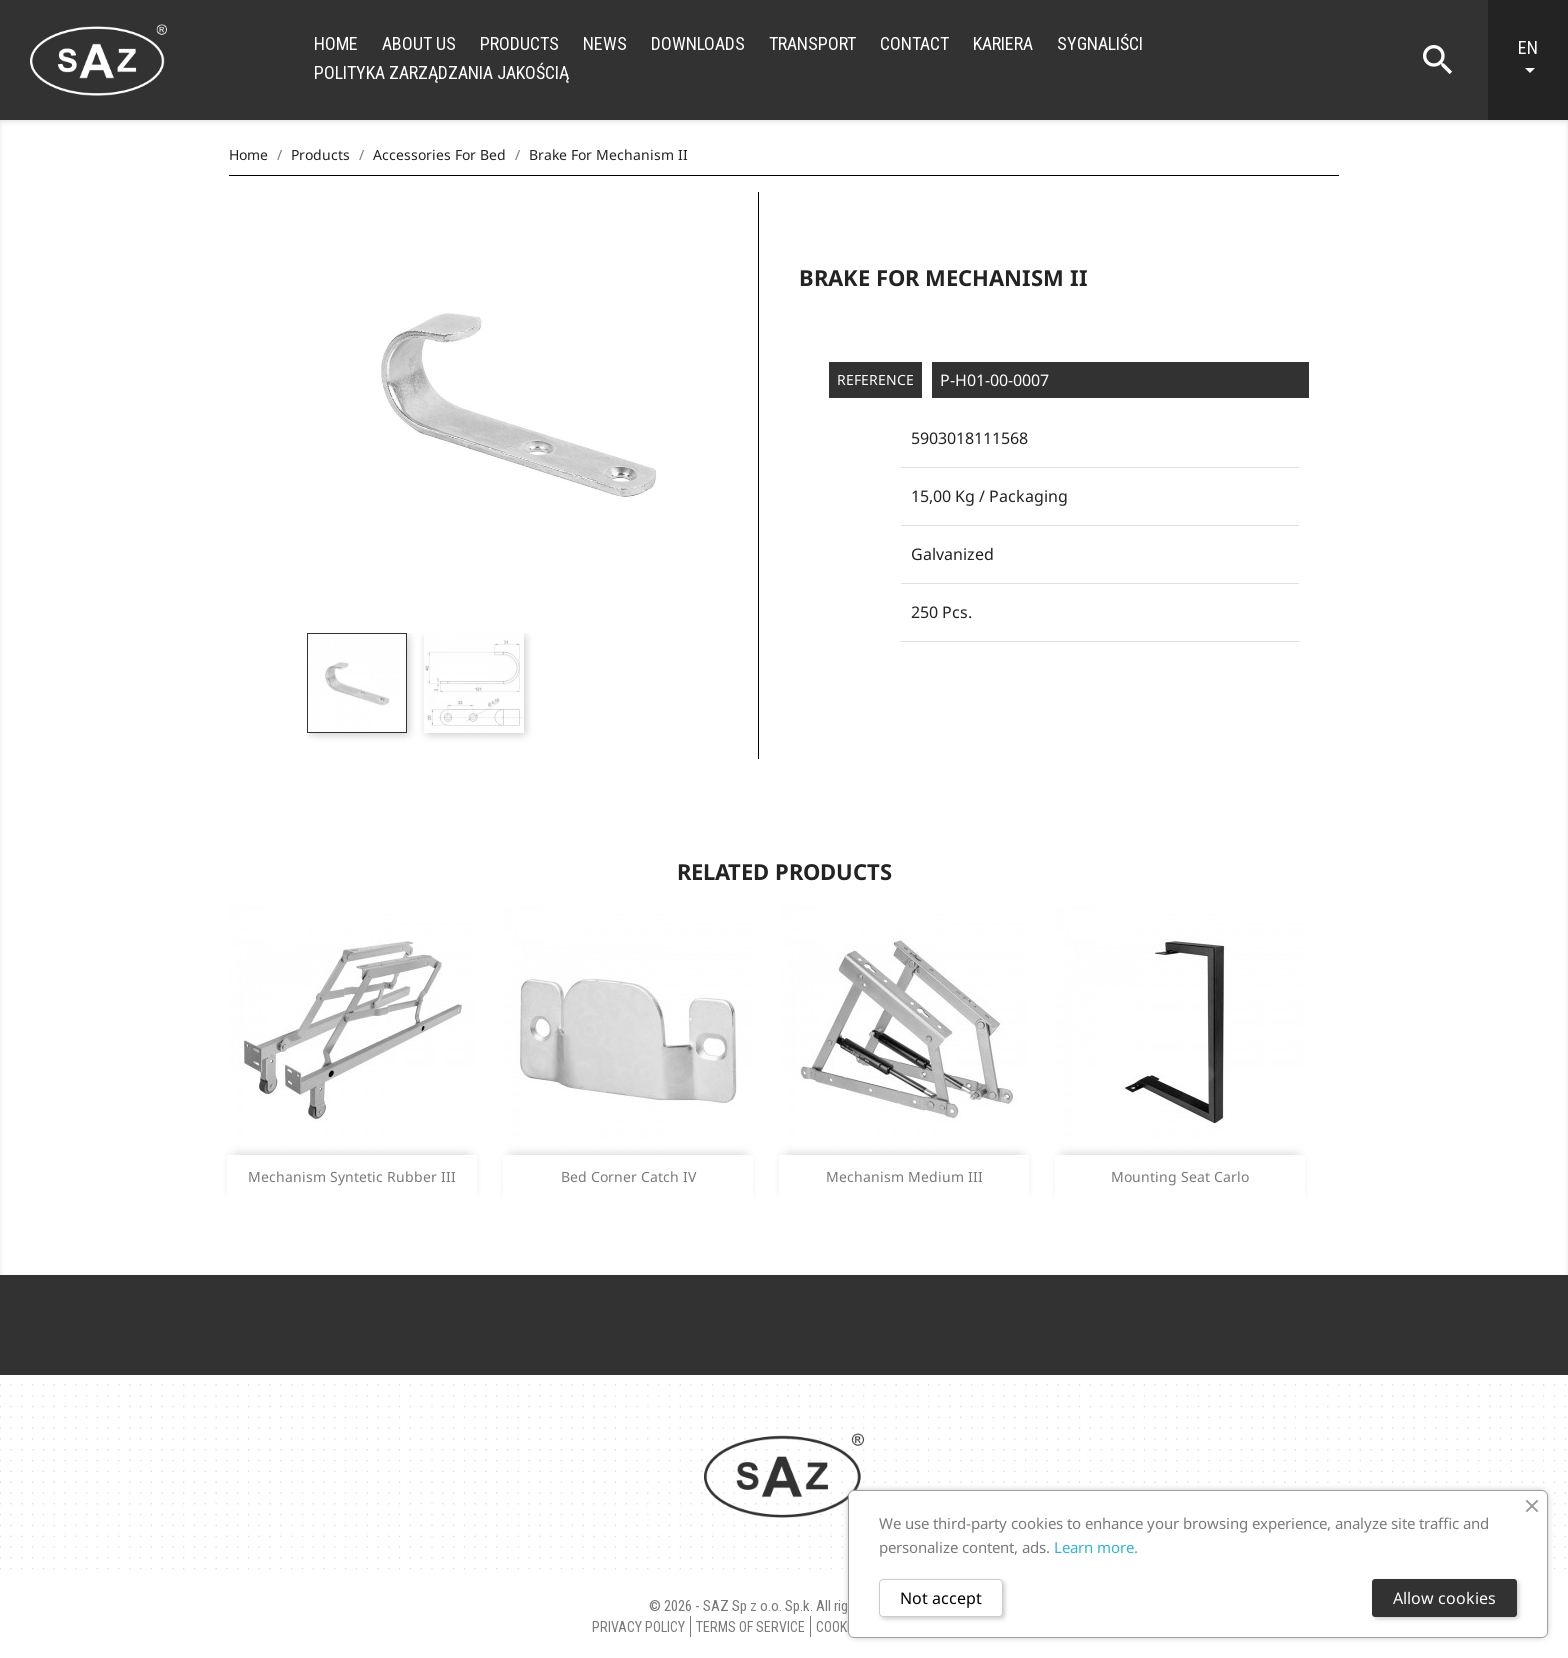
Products (519, 43)
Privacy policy (638, 1627)
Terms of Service (750, 1627)
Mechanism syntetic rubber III (352, 1176)
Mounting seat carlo (1180, 1176)
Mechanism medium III (904, 1176)
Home (336, 43)
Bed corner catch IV (628, 1176)
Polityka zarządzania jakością (441, 72)
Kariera (1003, 43)
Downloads (698, 43)
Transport (812, 43)
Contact (914, 43)
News (605, 43)
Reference (875, 379)
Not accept (941, 1598)
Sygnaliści (1100, 43)
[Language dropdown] (1538, 60)
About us (419, 43)
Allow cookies (1444, 1598)
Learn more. (1096, 1547)
